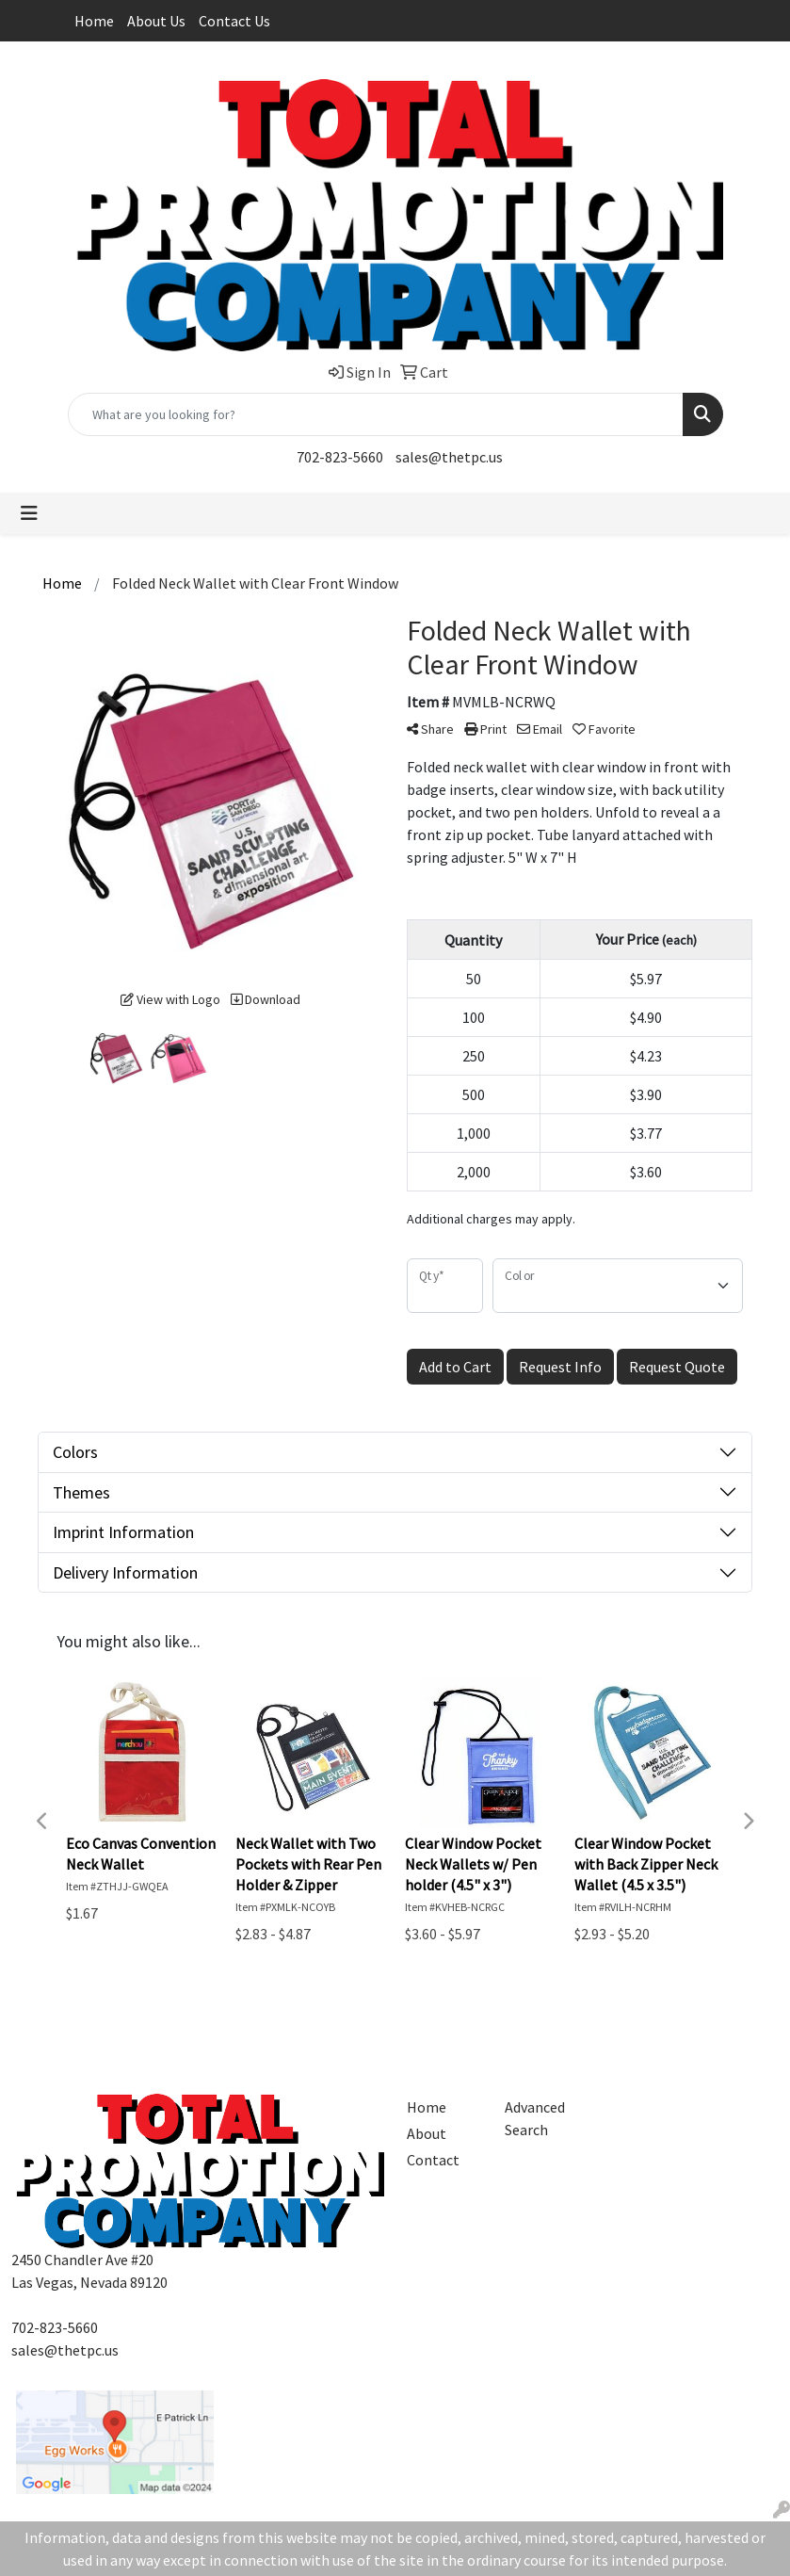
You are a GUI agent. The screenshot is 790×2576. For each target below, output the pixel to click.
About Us (156, 20)
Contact (433, 2159)
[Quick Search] (376, 414)
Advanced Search (535, 2118)
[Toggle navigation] (29, 513)
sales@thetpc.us (449, 456)
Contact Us (234, 20)
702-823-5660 (340, 456)
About (426, 2133)
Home (94, 20)
